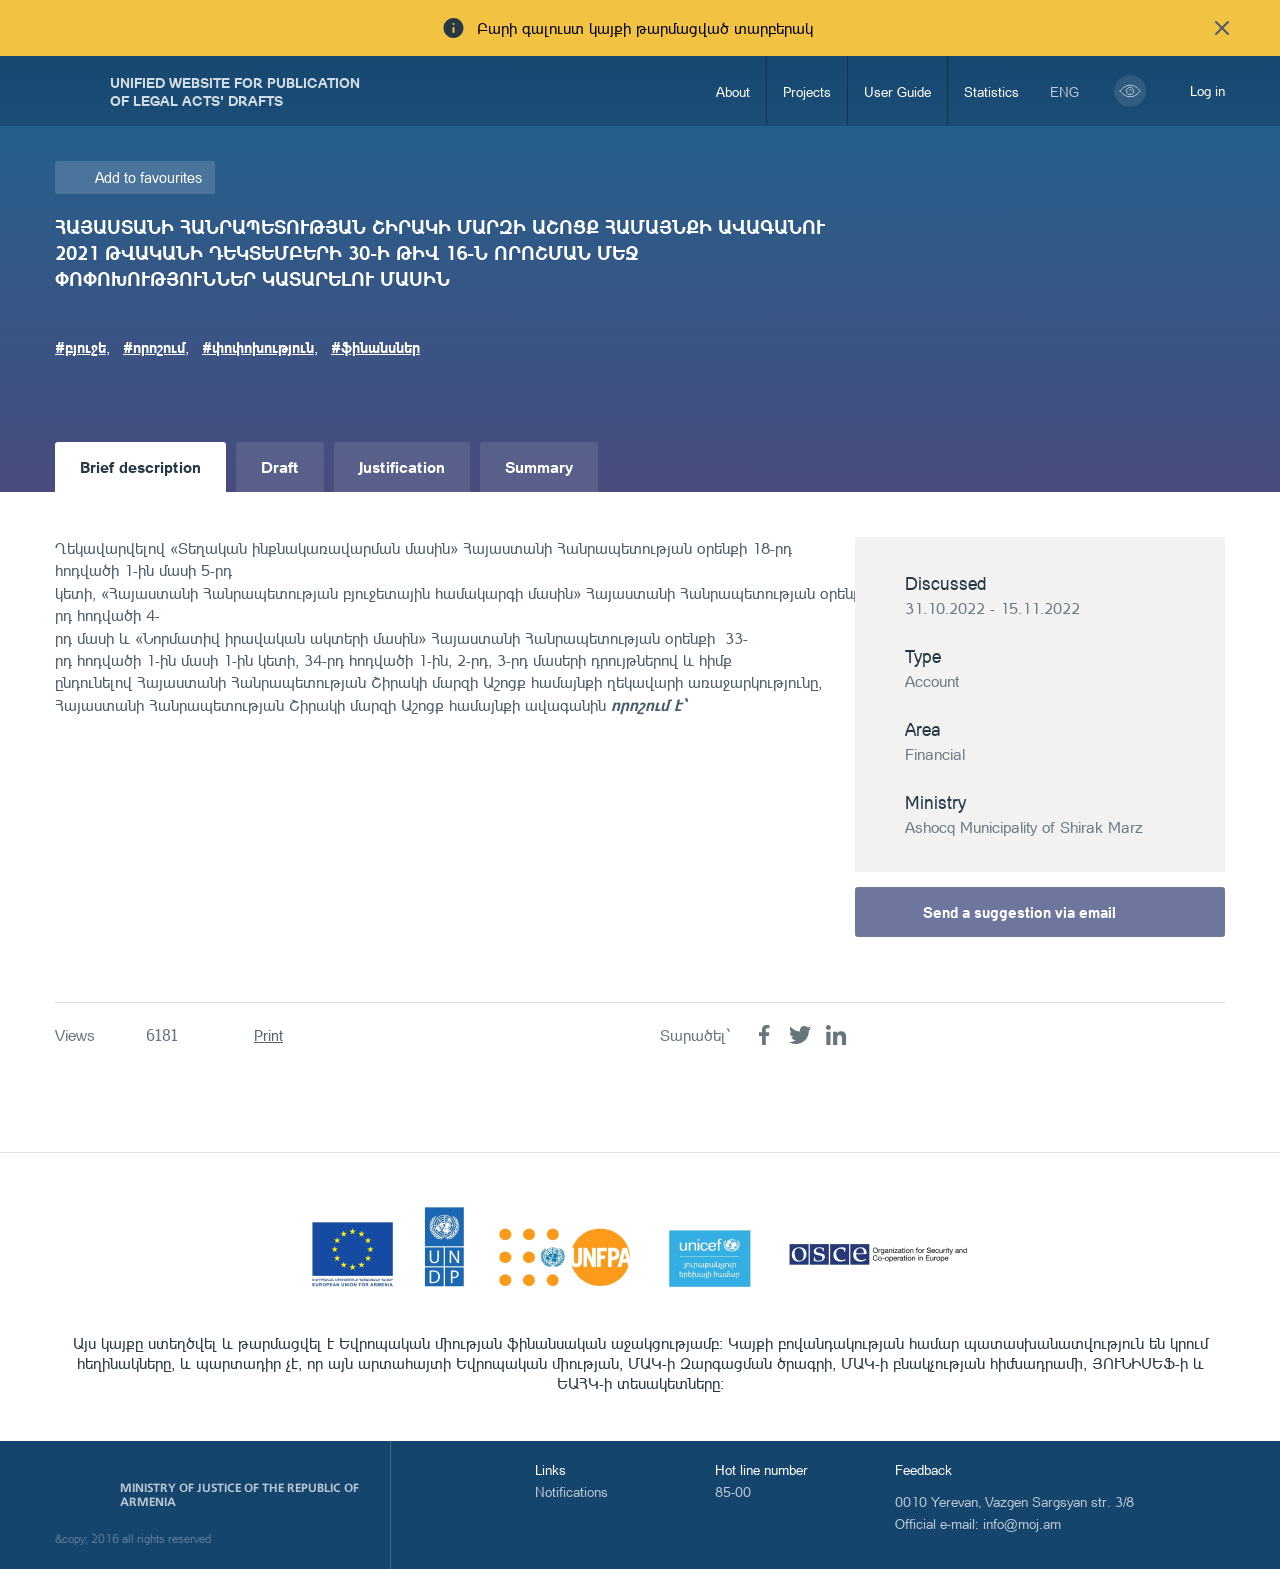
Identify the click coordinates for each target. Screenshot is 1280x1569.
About (733, 91)
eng (1064, 91)
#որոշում (154, 347)
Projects (807, 91)
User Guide (897, 91)
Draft (280, 466)
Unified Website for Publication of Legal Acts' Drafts (235, 91)
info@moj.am (1022, 1523)
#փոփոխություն (258, 347)
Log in (1207, 90)
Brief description (140, 466)
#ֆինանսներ (375, 347)
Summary (539, 466)
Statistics (991, 91)
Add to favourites (148, 177)
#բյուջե (80, 347)
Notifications (571, 1491)
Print (268, 1035)
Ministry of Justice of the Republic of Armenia (239, 1495)
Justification (402, 466)
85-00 (733, 1491)
